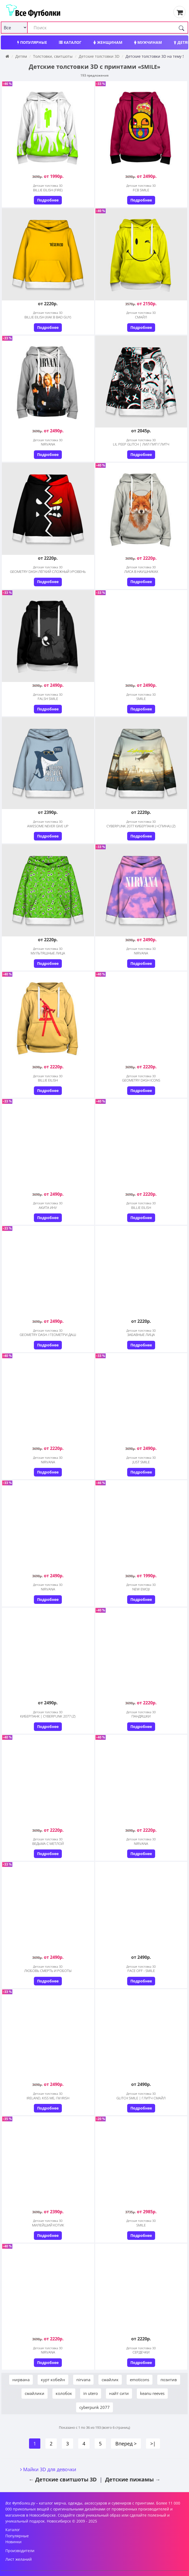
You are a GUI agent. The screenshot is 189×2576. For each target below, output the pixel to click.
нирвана (21, 2379)
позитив (169, 2379)
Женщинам (107, 42)
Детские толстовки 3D (99, 56)
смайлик (110, 2379)
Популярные (32, 42)
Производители (19, 2550)
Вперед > (126, 2443)
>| (153, 2443)
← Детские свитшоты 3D (62, 2479)
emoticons (139, 2379)
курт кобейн (53, 2379)
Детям (21, 56)
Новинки (13, 2541)
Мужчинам (148, 42)
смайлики (34, 2393)
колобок (64, 2393)
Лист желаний (18, 2559)
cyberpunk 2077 (94, 2407)
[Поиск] (181, 27)
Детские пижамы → (133, 2479)
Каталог (70, 42)
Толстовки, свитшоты (53, 56)
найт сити (119, 2393)
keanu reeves (152, 2393)
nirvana (83, 2379)
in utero (90, 2393)
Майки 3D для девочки (49, 2469)
